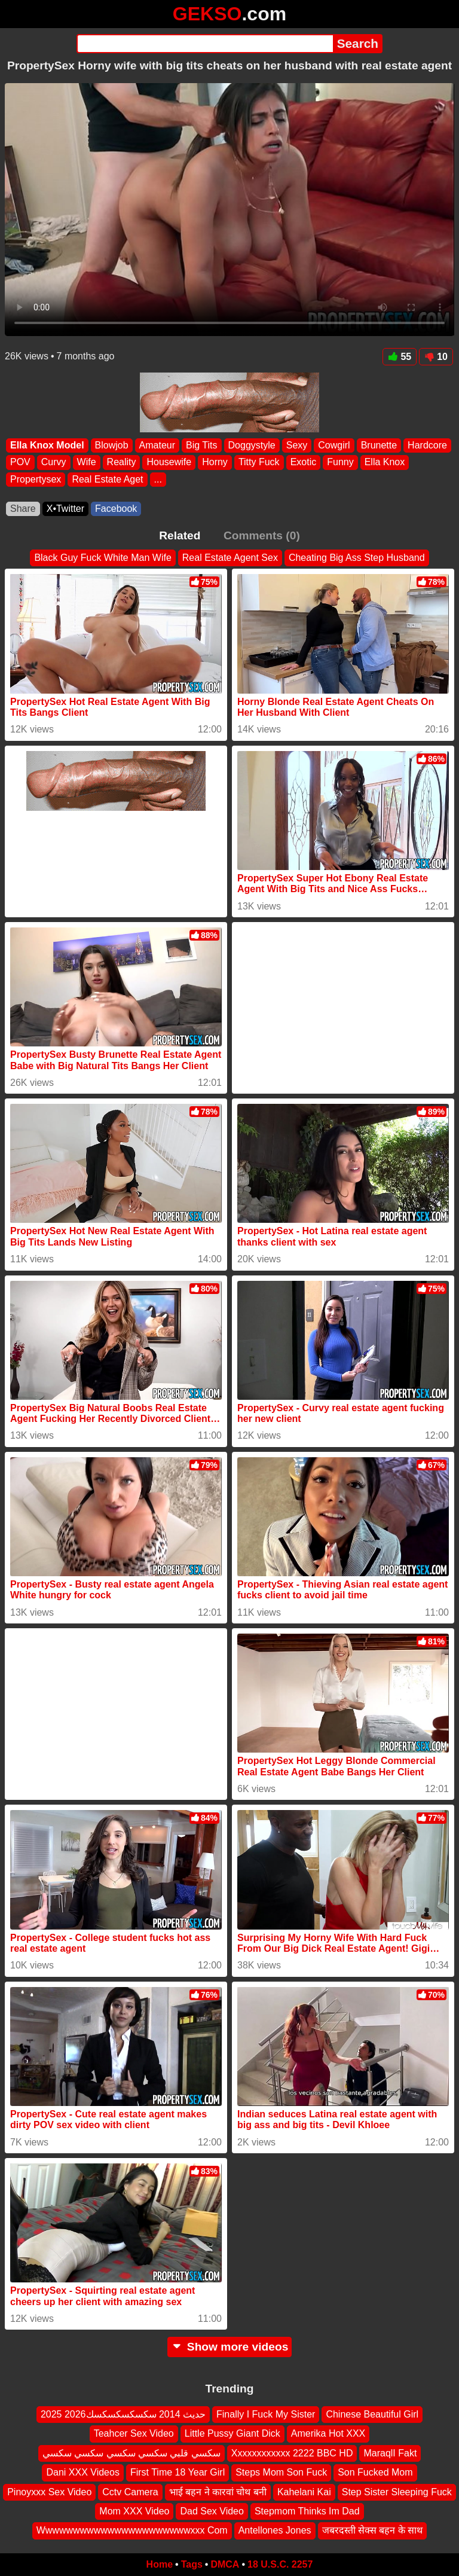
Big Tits (201, 445)
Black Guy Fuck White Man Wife (102, 558)
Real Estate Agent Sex (230, 558)
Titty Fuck (259, 462)
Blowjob (111, 445)
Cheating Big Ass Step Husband (357, 558)
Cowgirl (334, 445)
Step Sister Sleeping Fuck (397, 2492)
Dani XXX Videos (82, 2473)
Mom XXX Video (134, 2511)
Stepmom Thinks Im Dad (307, 2511)
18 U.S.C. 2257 (280, 2564)
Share (23, 508)
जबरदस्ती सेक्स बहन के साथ (372, 2531)
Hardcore (427, 445)
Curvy (53, 462)
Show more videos (230, 2346)
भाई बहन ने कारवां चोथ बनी (218, 2492)
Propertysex (35, 479)
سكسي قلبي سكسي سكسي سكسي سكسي (131, 2453)
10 (436, 357)
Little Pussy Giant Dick (232, 2434)
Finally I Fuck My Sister (265, 2414)
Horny (215, 462)
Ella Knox (385, 462)
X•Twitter (65, 508)
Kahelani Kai (304, 2492)
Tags (192, 2564)
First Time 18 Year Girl (177, 2473)
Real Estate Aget (107, 479)
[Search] (204, 43)
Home (159, 2564)
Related (179, 535)
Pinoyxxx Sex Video (49, 2492)
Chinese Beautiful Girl (372, 2414)
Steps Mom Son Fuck (281, 2473)
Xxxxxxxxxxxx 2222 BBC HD (292, 2453)
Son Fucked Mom (375, 2473)
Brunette (379, 445)
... (158, 479)
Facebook (116, 508)
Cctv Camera (130, 2492)
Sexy (297, 445)
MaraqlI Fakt (390, 2453)
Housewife (168, 462)
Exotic (303, 462)
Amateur (157, 445)
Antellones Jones (274, 2531)
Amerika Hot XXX (328, 2434)
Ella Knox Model (47, 445)
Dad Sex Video (211, 2511)
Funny (340, 462)
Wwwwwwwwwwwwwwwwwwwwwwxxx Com (132, 2531)
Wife (86, 462)
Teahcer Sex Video (134, 2434)
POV (20, 462)
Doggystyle (252, 445)
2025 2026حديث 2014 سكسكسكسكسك (123, 2414)
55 (399, 357)
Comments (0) (262, 535)
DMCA (224, 2564)
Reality (121, 462)
